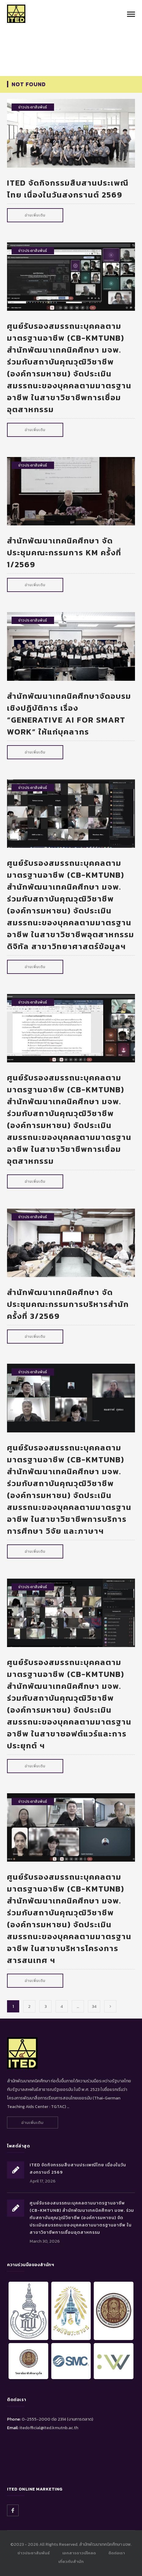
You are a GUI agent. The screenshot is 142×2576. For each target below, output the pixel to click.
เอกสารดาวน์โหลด (79, 2553)
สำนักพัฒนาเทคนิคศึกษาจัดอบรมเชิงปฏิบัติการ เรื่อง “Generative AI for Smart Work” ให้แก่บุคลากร (69, 714)
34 (94, 2006)
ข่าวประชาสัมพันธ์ (32, 107)
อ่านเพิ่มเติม (35, 215)
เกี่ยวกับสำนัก (71, 2561)
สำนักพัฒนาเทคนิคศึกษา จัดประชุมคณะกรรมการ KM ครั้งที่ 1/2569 (64, 552)
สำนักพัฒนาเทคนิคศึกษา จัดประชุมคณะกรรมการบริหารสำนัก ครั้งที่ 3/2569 (68, 1304)
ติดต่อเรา (116, 2553)
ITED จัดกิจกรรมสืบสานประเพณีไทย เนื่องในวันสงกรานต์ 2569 (68, 189)
